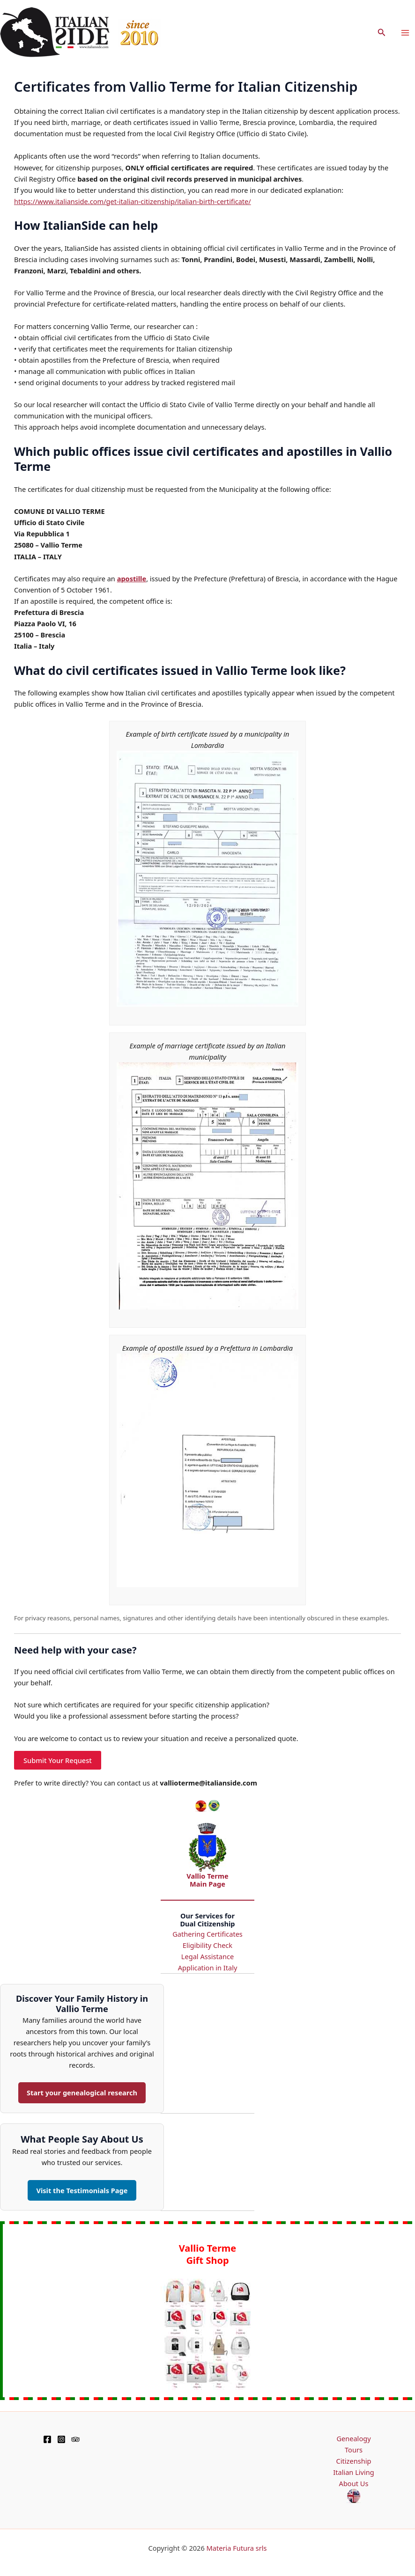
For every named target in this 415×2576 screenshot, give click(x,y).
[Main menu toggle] (405, 33)
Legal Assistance (207, 1956)
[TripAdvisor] (75, 2439)
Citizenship (353, 2461)
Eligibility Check (207, 1945)
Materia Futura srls (237, 2548)
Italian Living (353, 2472)
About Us (354, 2483)
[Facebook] (47, 2439)
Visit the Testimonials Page (81, 2190)
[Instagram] (61, 2439)
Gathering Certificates (207, 1934)
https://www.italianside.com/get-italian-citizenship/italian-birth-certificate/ (132, 201)
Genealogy (353, 2438)
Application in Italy (207, 1967)
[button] (382, 33)
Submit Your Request (57, 1760)
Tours (354, 2449)
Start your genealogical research (82, 2092)
